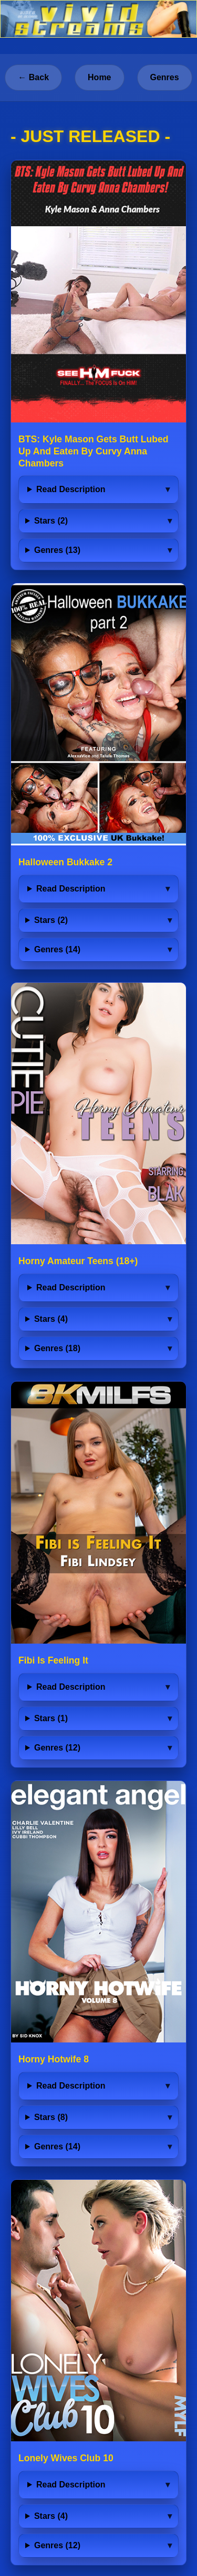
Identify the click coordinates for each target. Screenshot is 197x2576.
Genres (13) (57, 550)
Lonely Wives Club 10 (65, 2458)
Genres (164, 77)
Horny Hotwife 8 (53, 2059)
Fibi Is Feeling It (53, 1660)
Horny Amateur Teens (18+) (78, 1261)
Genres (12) (57, 1747)
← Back (33, 77)
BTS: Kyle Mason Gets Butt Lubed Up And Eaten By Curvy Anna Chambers (93, 451)
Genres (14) (57, 949)
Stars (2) (51, 520)
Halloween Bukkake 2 (65, 862)
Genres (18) (57, 1348)
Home (99, 77)
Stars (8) (51, 2117)
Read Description (71, 489)
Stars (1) (51, 1718)
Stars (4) (51, 1318)
